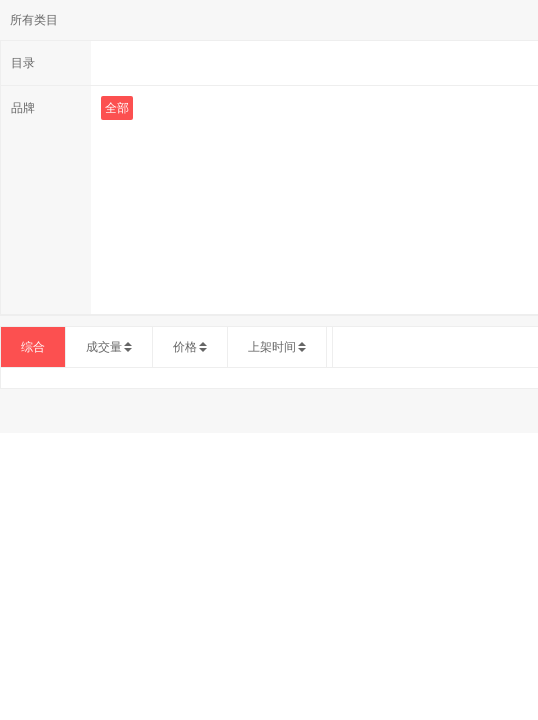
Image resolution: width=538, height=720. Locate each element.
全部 (117, 108)
